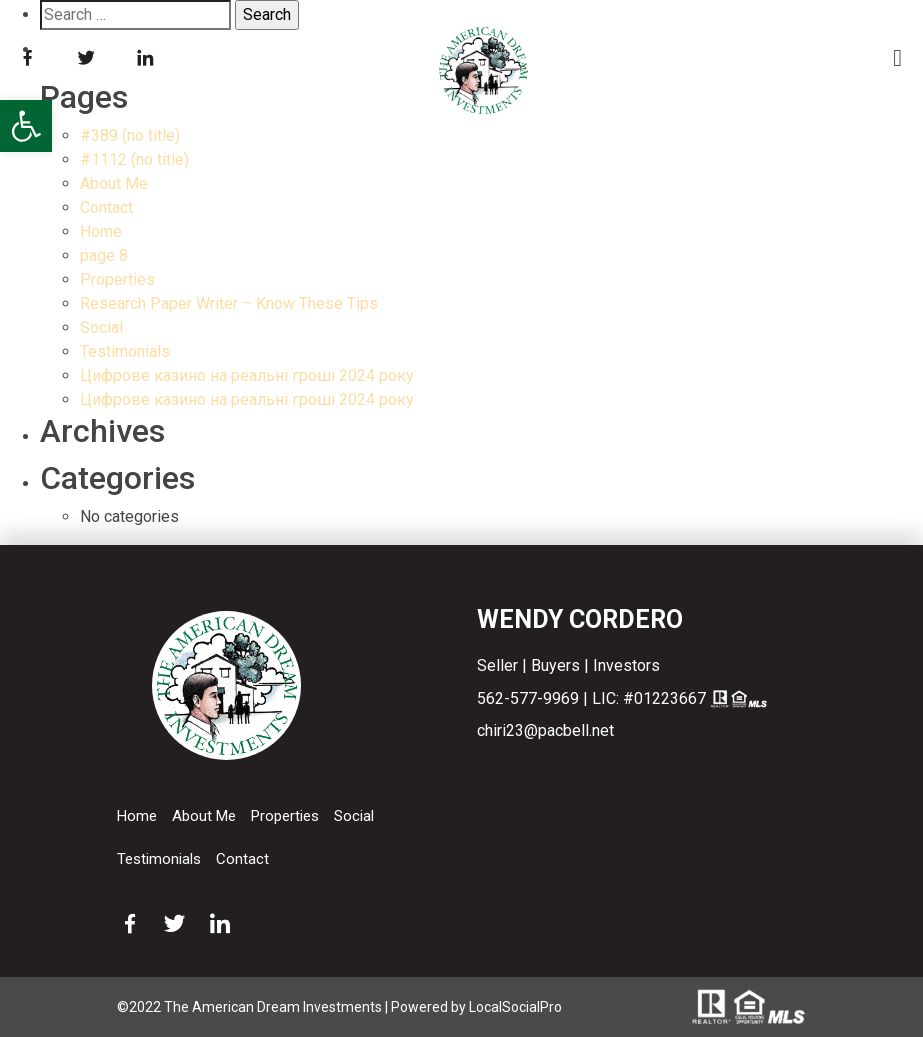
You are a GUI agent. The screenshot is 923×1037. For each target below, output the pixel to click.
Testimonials (125, 351)
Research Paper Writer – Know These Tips (229, 303)
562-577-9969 (528, 698)
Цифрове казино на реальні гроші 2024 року (247, 375)
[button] (26, 126)
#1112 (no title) (134, 159)
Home (101, 231)
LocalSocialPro (515, 1007)
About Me (114, 183)
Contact (106, 207)
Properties (117, 279)
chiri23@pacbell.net (545, 730)
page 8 (104, 255)
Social (101, 327)
